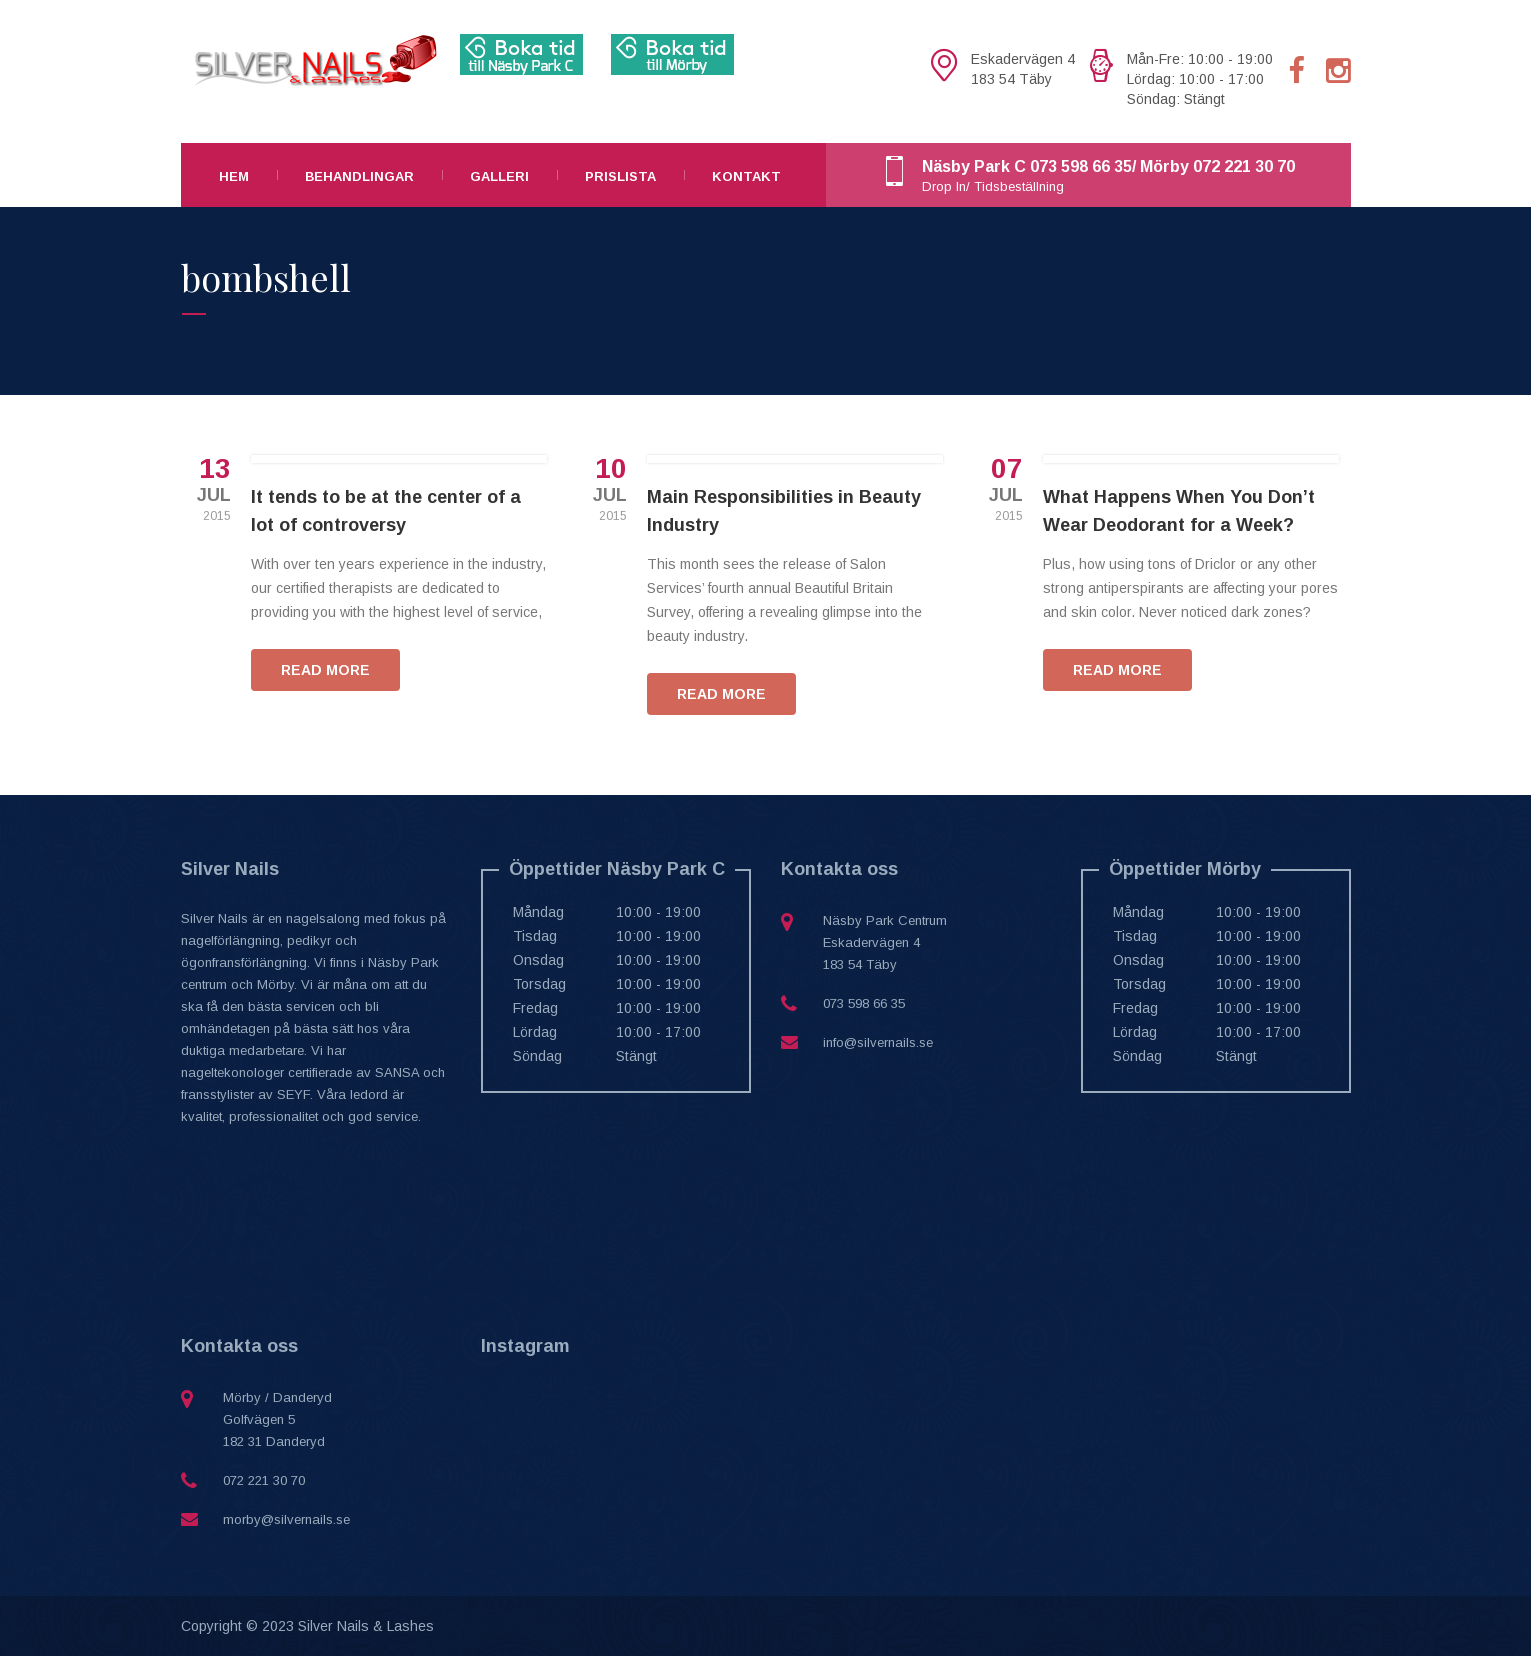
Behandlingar (359, 176)
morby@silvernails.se (286, 1519)
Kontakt (746, 176)
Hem (234, 176)
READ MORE (325, 670)
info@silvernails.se (878, 1042)
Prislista (620, 176)
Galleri (499, 176)
